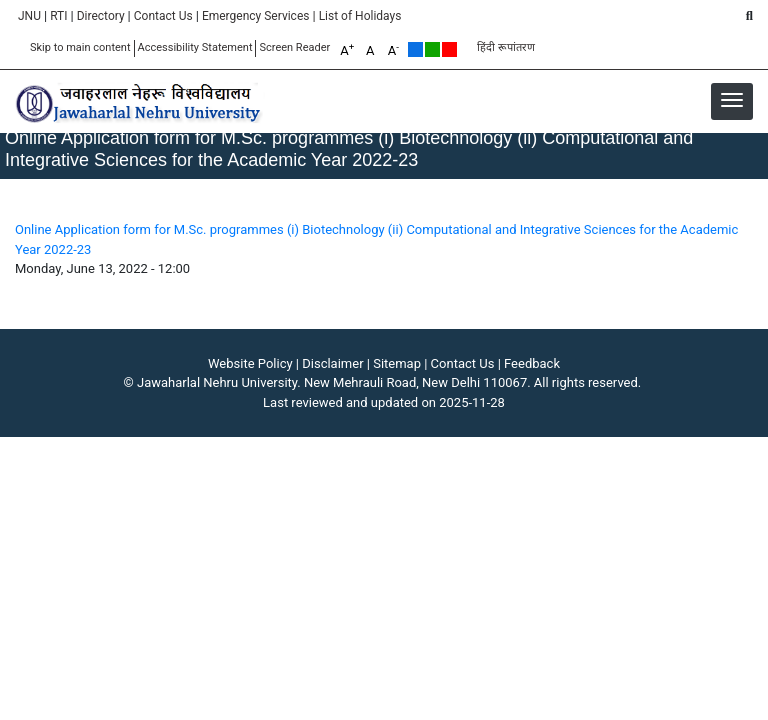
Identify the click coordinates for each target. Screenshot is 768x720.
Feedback (532, 363)
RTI (58, 16)
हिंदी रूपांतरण (506, 47)
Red (449, 49)
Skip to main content (80, 47)
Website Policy (250, 363)
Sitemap (397, 363)
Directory (101, 16)
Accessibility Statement (195, 47)
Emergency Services (256, 16)
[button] (732, 100)
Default (415, 49)
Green (432, 49)
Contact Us (163, 16)
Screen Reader (294, 47)
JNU (29, 16)
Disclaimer (332, 363)
